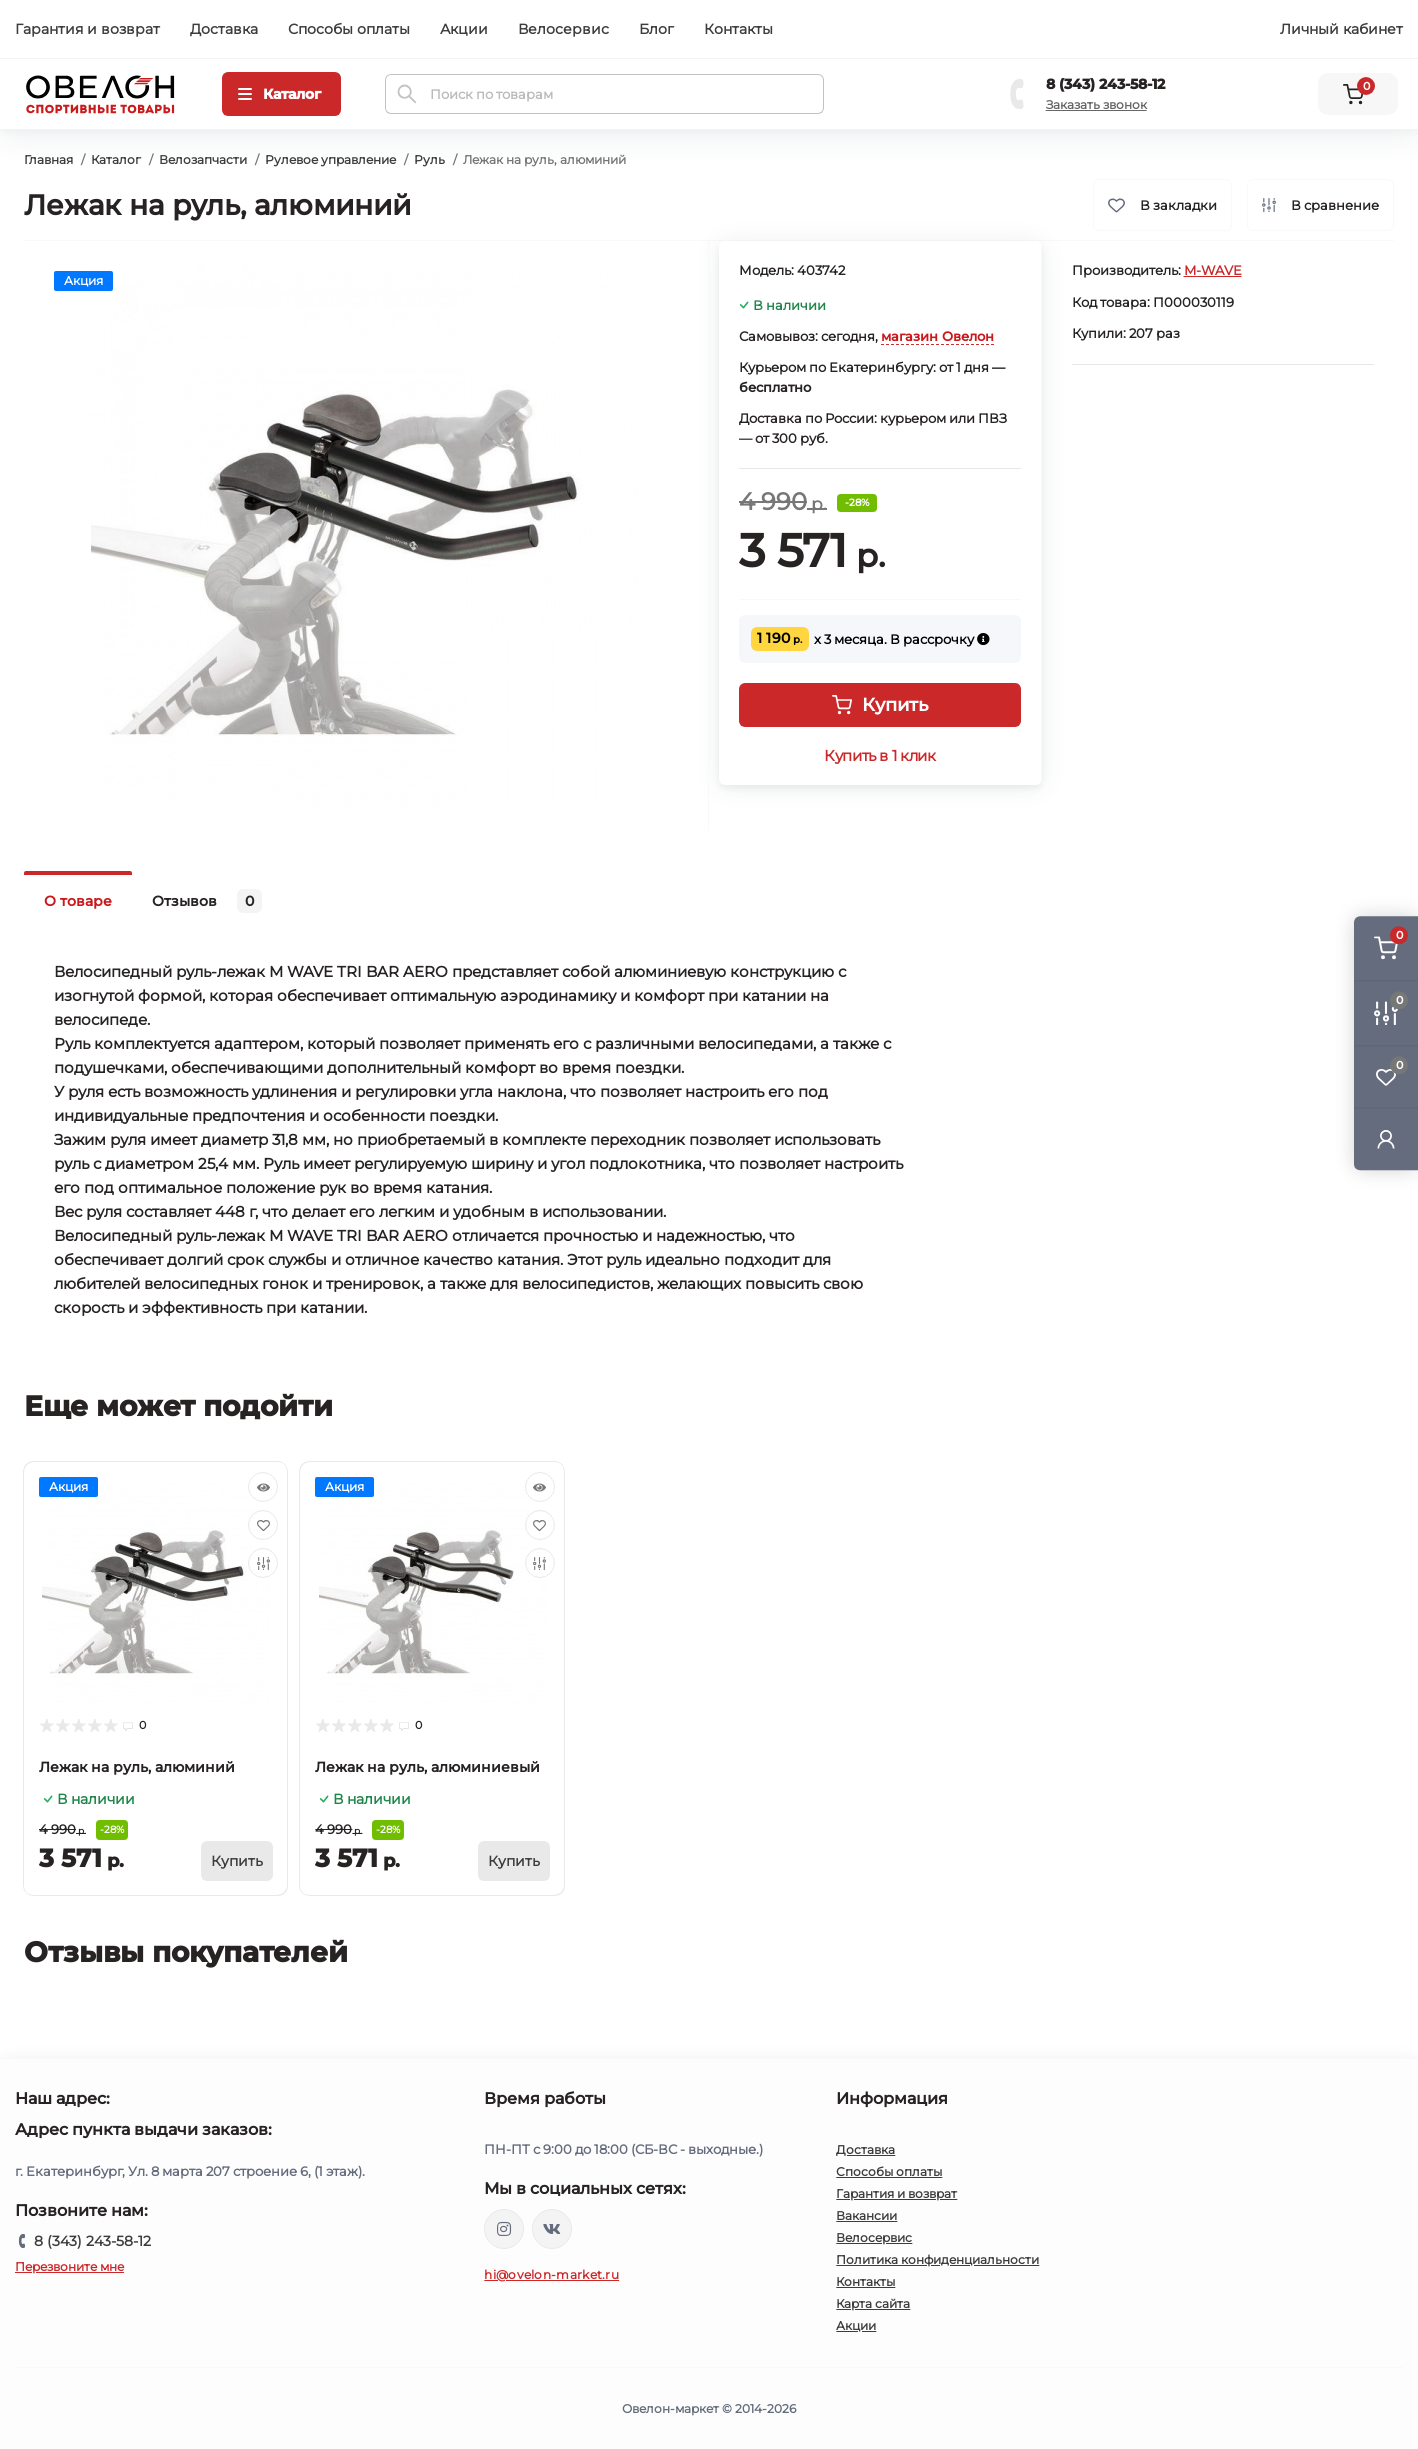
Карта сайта (873, 2303)
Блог (656, 29)
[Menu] (281, 94)
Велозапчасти (203, 159)
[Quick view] (263, 1487)
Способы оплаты (349, 29)
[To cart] (237, 1861)
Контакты (738, 29)
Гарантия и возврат (87, 29)
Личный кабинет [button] (1341, 29)
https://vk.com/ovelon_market (552, 2229)
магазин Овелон (937, 336)
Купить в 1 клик (879, 756)
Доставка (224, 29)
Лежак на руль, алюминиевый (427, 1767)
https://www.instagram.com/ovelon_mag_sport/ (504, 2229)
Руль (429, 159)
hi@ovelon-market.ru (551, 2274)
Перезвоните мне (69, 2266)
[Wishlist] (263, 1525)
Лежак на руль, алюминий (137, 1767)
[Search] (407, 94)
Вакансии (866, 2215)
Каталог (116, 159)
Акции (464, 29)
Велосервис (563, 29)
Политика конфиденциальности (937, 2259)
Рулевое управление (330, 159)
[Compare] (263, 1563)
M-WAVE (1213, 270)
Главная (48, 159)
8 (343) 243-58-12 (1105, 84)
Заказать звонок (1096, 104)
